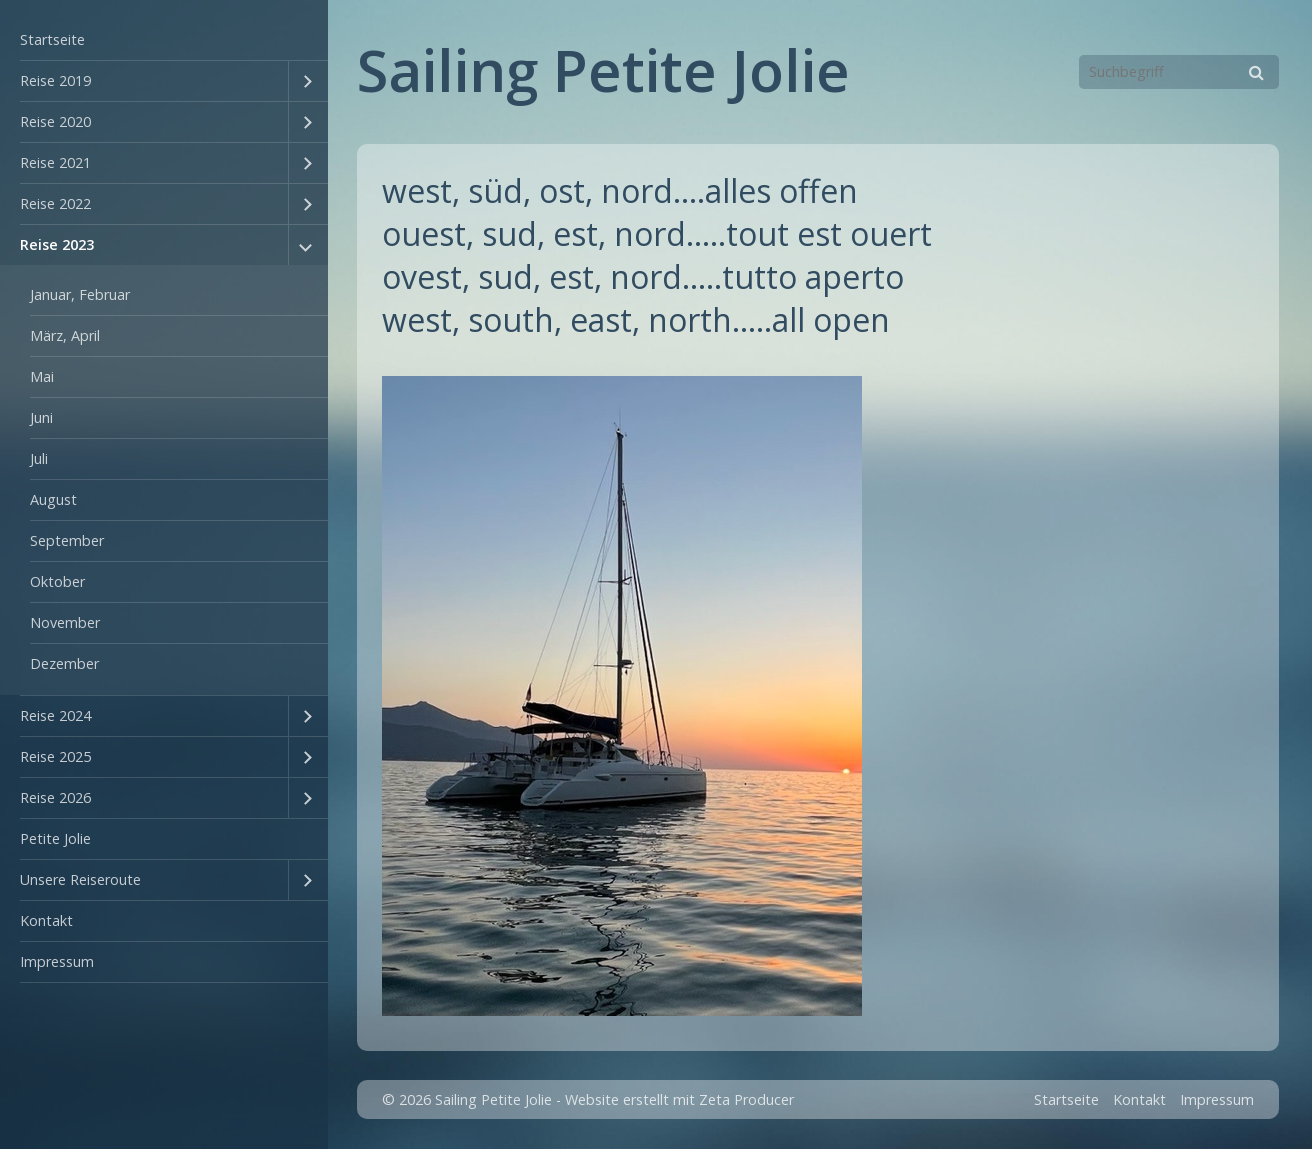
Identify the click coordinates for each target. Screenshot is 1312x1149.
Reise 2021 (55, 162)
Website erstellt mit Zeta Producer (679, 1099)
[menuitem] (164, 40)
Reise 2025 (55, 756)
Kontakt (46, 920)
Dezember (64, 663)
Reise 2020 (55, 121)
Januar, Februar (80, 294)
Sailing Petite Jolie (603, 69)
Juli (39, 458)
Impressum (57, 961)
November (65, 622)
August (53, 499)
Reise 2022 (55, 203)
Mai (42, 376)
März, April (65, 335)
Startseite (52, 39)
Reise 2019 (55, 80)
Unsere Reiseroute (80, 879)
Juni (41, 417)
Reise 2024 (55, 715)
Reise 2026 (55, 797)
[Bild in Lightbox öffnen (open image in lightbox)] (622, 696)
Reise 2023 (57, 244)
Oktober (57, 581)
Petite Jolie (55, 838)
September (67, 540)
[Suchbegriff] (1179, 72)
